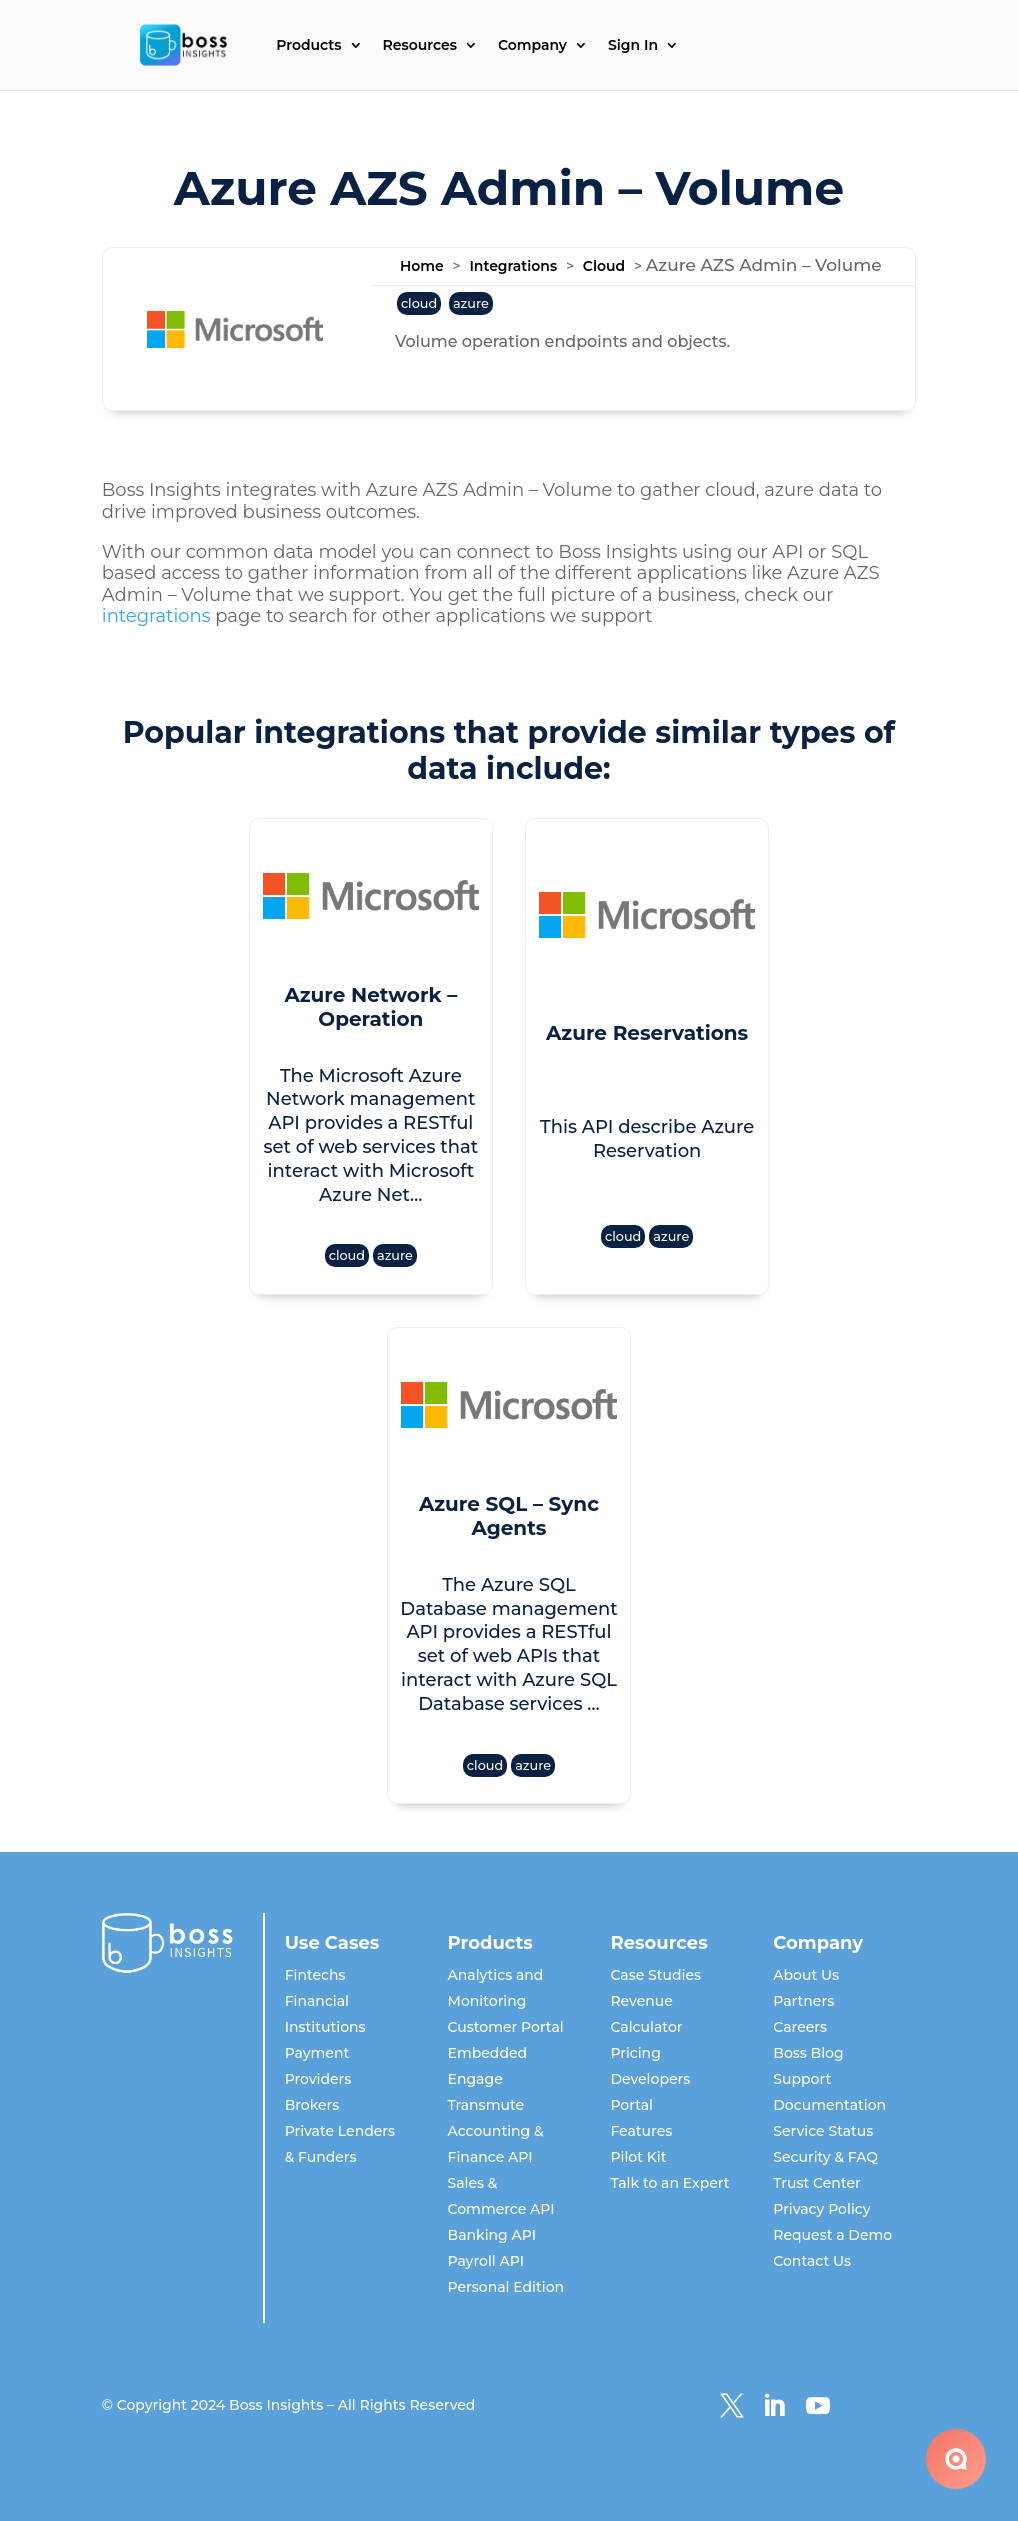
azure (471, 303)
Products (308, 46)
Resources (420, 46)
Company (532, 46)
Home (422, 266)
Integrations (513, 266)
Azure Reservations (647, 1033)
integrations (156, 616)
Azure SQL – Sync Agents (509, 1516)
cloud (419, 303)
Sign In (633, 46)
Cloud (604, 266)
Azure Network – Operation (370, 1007)
